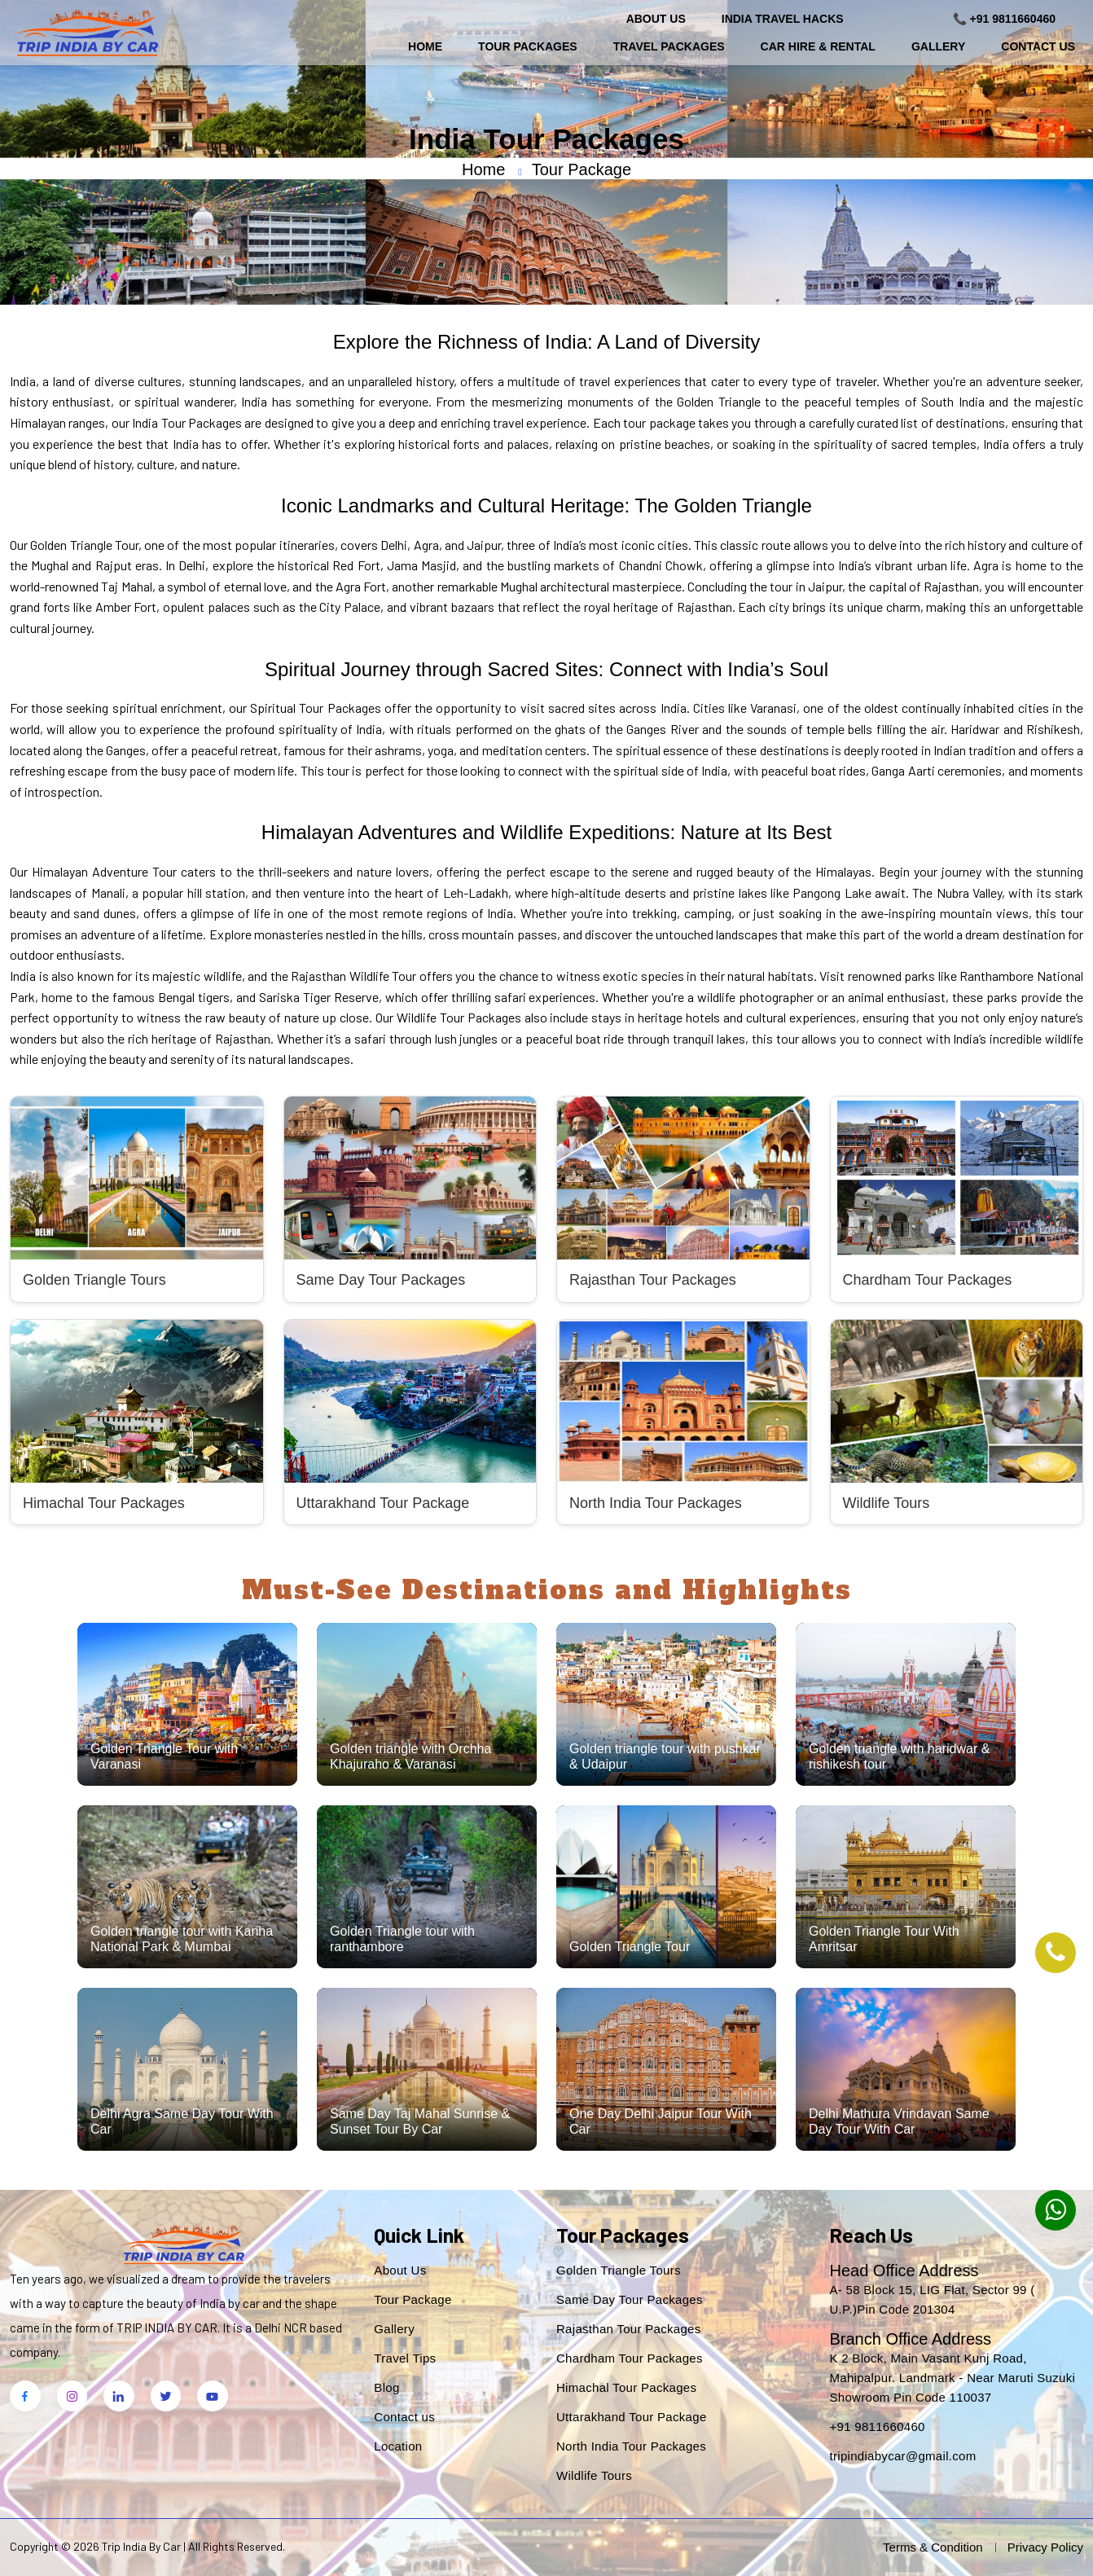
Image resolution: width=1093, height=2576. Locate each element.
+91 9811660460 (876, 2426)
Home (425, 46)
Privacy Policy (1045, 2547)
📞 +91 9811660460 (1004, 18)
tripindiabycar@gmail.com (902, 2456)
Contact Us (1038, 46)
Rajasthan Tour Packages (628, 2329)
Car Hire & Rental (818, 46)
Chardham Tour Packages (629, 2358)
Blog (386, 2387)
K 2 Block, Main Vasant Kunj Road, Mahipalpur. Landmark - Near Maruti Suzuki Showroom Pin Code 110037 (952, 2377)
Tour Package (412, 2299)
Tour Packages (527, 46)
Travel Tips (405, 2358)
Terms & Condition (933, 2547)
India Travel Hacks (783, 18)
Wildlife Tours (594, 2475)
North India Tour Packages (631, 2446)
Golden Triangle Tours (618, 2270)
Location (398, 2446)
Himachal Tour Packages (626, 2387)
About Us (656, 18)
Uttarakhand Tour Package (631, 2417)
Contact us (404, 2417)
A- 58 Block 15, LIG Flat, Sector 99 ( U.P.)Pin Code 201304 (931, 2299)
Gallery (938, 46)
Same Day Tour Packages (629, 2299)
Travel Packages (669, 46)
